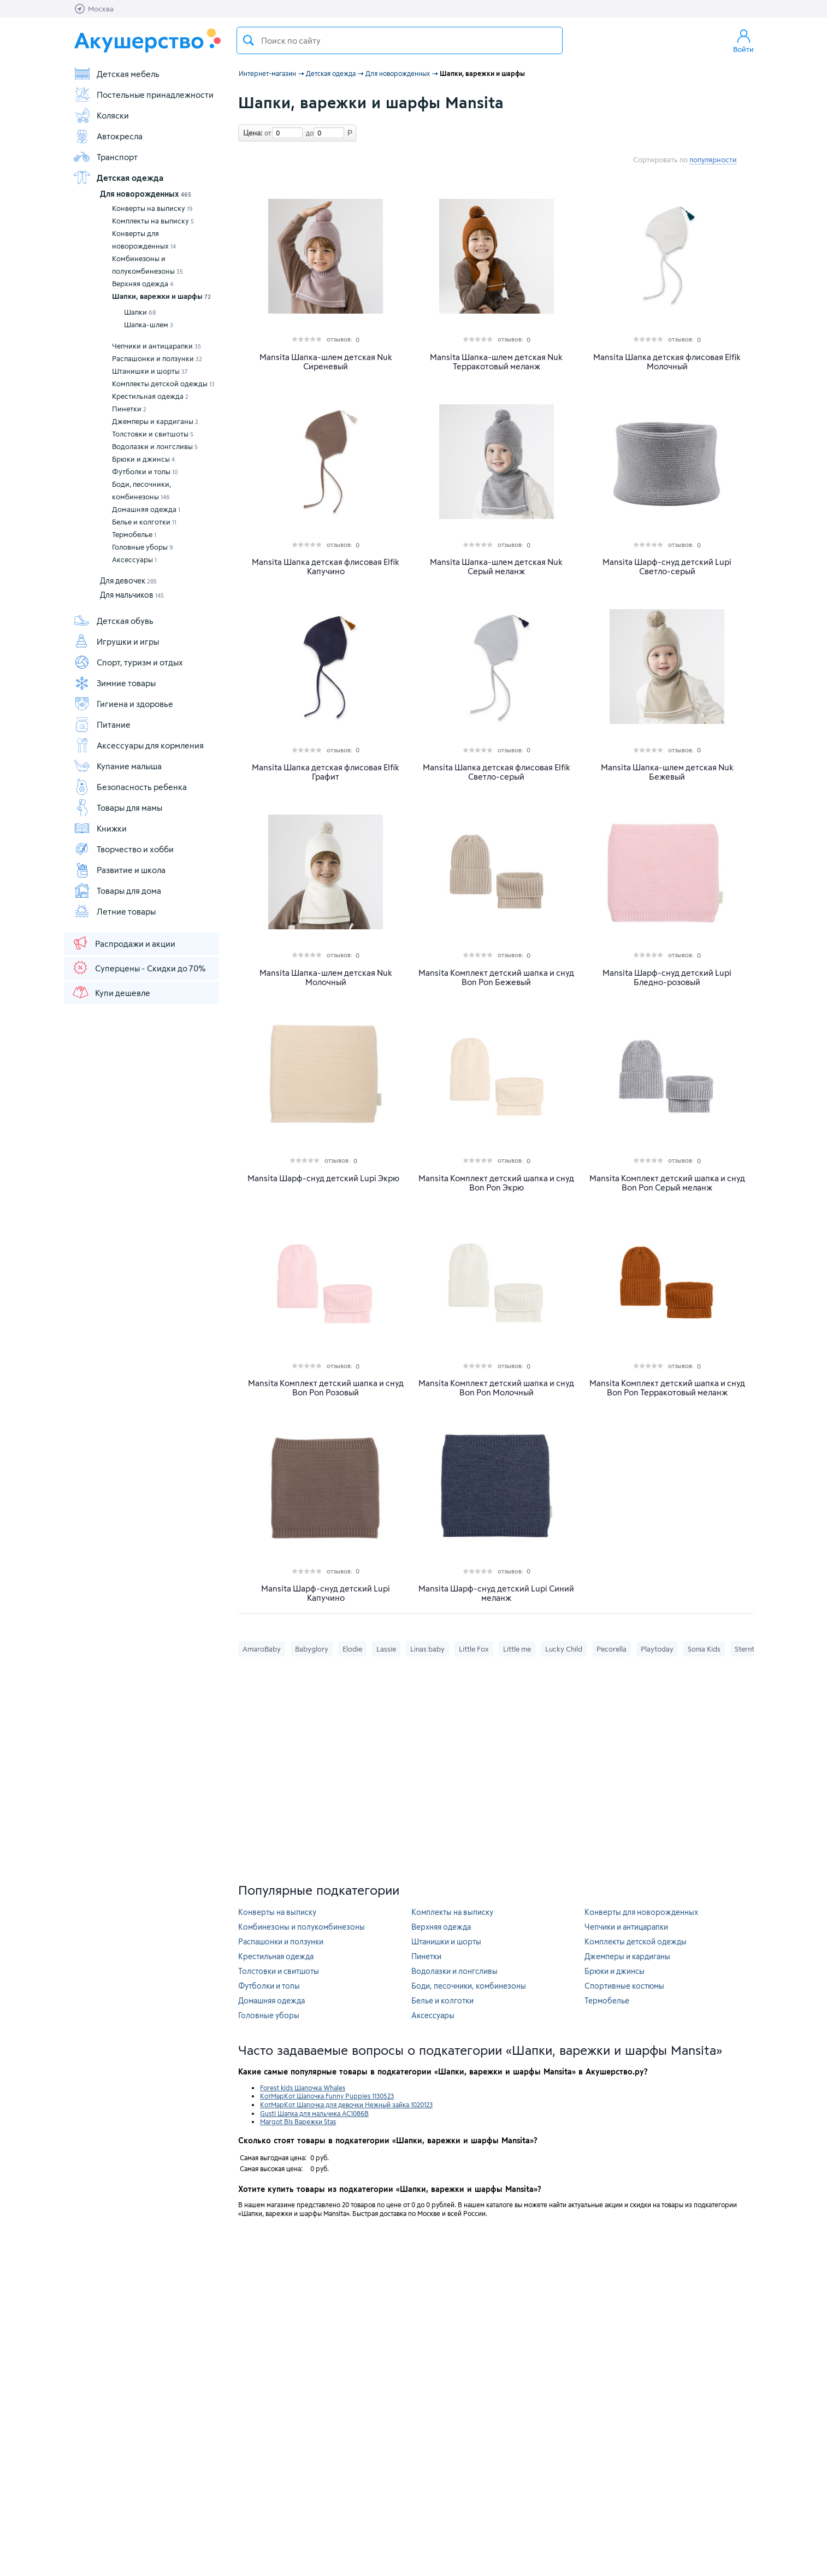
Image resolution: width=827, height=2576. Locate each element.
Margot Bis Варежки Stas (298, 2121)
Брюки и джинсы (143, 459)
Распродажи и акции (123, 943)
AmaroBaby (262, 1648)
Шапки (140, 312)
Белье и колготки (144, 521)
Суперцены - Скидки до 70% (138, 967)
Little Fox (474, 1648)
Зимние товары (114, 683)
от (266, 133)
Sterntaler (750, 1648)
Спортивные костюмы (624, 1985)
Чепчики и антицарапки (156, 345)
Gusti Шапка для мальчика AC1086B (314, 2113)
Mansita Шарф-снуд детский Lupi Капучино (325, 1593)
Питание (102, 724)
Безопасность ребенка (130, 786)
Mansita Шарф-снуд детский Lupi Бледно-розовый (666, 977)
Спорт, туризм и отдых (128, 662)
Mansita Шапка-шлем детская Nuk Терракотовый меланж (496, 361)
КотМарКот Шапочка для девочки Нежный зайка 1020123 (346, 2104)
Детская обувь (113, 620)
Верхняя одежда (142, 283)
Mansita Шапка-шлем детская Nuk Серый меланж (496, 566)
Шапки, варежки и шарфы (161, 296)
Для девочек (128, 580)
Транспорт (105, 157)
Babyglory (311, 1648)
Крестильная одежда (150, 396)
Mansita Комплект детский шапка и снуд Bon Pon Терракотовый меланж (667, 1387)
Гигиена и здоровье (123, 703)
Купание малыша (117, 766)
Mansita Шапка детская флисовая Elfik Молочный (667, 361)
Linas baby (427, 1648)
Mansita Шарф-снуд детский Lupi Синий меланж (496, 1593)
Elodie (352, 1648)
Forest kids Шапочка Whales (302, 2087)
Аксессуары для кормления (138, 745)
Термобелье (134, 534)
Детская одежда (118, 177)
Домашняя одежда (146, 509)
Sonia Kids (704, 1648)
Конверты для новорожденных (144, 239)
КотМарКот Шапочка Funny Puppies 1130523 (327, 2096)
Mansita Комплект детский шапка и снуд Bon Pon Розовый (326, 1387)
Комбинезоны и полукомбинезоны (147, 264)
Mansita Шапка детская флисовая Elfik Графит (325, 772)
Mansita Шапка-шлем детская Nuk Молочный (325, 977)
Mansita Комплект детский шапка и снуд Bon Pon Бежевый (496, 977)
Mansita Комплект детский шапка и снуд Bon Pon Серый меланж (667, 1183)
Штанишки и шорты (150, 371)
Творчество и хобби (123, 849)
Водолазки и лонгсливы (155, 446)
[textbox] (400, 40)
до (308, 133)
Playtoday (657, 1648)
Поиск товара (248, 40)
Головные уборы (142, 547)
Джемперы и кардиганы (155, 421)
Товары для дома (117, 890)
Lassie (386, 1648)
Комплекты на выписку (153, 220)
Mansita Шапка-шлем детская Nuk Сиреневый (325, 361)
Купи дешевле (111, 992)
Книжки (100, 828)
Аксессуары (134, 559)
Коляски (101, 115)
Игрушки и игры (116, 641)
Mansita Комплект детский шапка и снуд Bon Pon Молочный (496, 1387)
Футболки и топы (145, 471)
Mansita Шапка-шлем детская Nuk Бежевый (667, 772)
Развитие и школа (119, 870)
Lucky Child (563, 1648)
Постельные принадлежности (143, 94)
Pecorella (611, 1648)
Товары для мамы (117, 807)
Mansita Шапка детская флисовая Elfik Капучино (325, 566)
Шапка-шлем (148, 324)
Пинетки (129, 408)
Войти (743, 40)
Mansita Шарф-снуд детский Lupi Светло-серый (666, 566)
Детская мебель (116, 73)
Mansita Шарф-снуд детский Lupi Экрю (323, 1178)
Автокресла (108, 136)
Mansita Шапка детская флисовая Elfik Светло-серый (496, 772)
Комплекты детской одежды (163, 383)
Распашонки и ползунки (157, 358)
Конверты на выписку (152, 208)
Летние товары (114, 911)
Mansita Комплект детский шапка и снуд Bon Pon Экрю (496, 1183)
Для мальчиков (132, 594)
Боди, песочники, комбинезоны (141, 490)
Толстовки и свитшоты (152, 433)
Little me (517, 1648)
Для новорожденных (145, 193)
